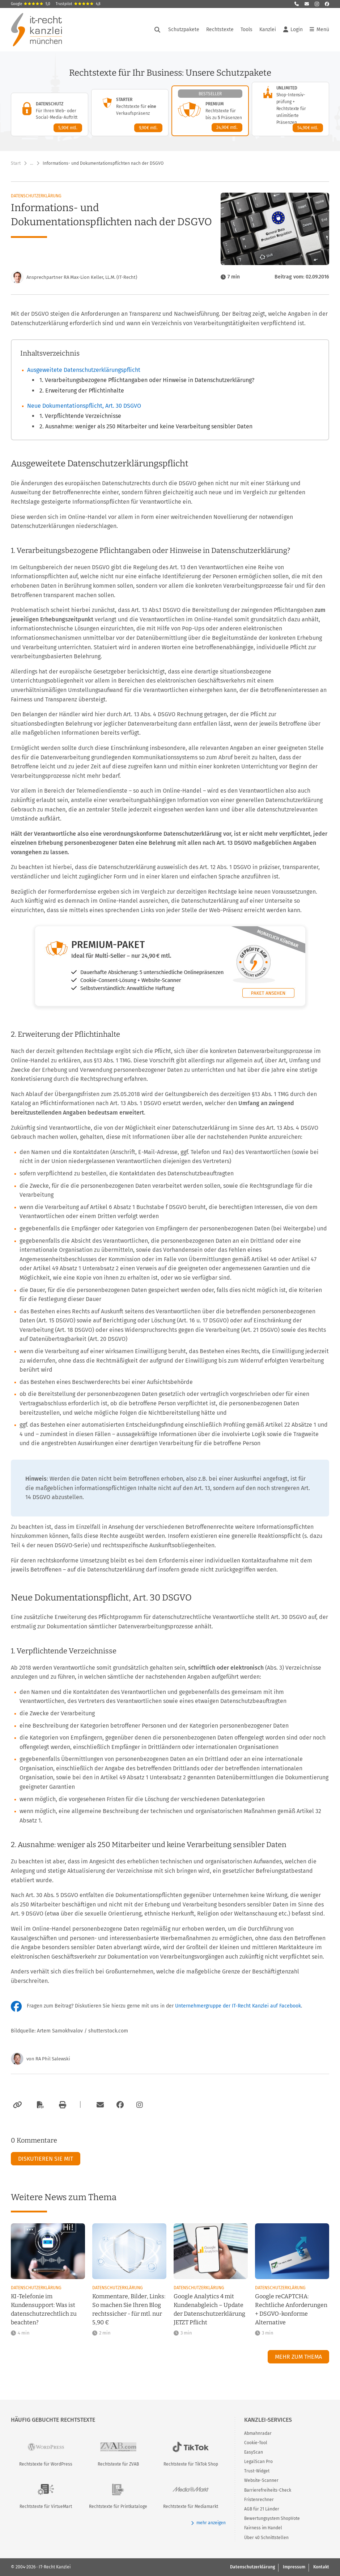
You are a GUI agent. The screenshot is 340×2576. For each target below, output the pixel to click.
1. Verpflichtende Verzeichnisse (80, 415)
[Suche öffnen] (157, 29)
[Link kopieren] (16, 2105)
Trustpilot (78, 4)
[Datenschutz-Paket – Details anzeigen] (49, 114)
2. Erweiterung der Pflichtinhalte (81, 390)
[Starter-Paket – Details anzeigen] (130, 112)
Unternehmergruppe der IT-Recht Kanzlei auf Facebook (238, 2006)
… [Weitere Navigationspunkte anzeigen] (31, 163)
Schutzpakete (183, 29)
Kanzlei (267, 29)
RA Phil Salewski (52, 2058)
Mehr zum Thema (298, 2356)
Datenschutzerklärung (36, 195)
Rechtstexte (220, 29)
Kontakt (321, 2566)
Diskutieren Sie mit (45, 2158)
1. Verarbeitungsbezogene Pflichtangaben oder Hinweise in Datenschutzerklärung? (146, 380)
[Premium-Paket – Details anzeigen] (210, 110)
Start (16, 163)
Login (293, 29)
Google (30, 4)
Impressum (294, 2566)
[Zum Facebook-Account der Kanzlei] (120, 2105)
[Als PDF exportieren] (39, 2105)
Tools (246, 29)
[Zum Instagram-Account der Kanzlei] (139, 2105)
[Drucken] (61, 2105)
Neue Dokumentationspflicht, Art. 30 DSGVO (84, 405)
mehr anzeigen (208, 2523)
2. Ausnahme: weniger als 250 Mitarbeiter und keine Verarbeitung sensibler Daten (145, 426)
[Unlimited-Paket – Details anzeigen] (290, 109)
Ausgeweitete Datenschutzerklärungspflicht (83, 369)
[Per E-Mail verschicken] (99, 2105)
